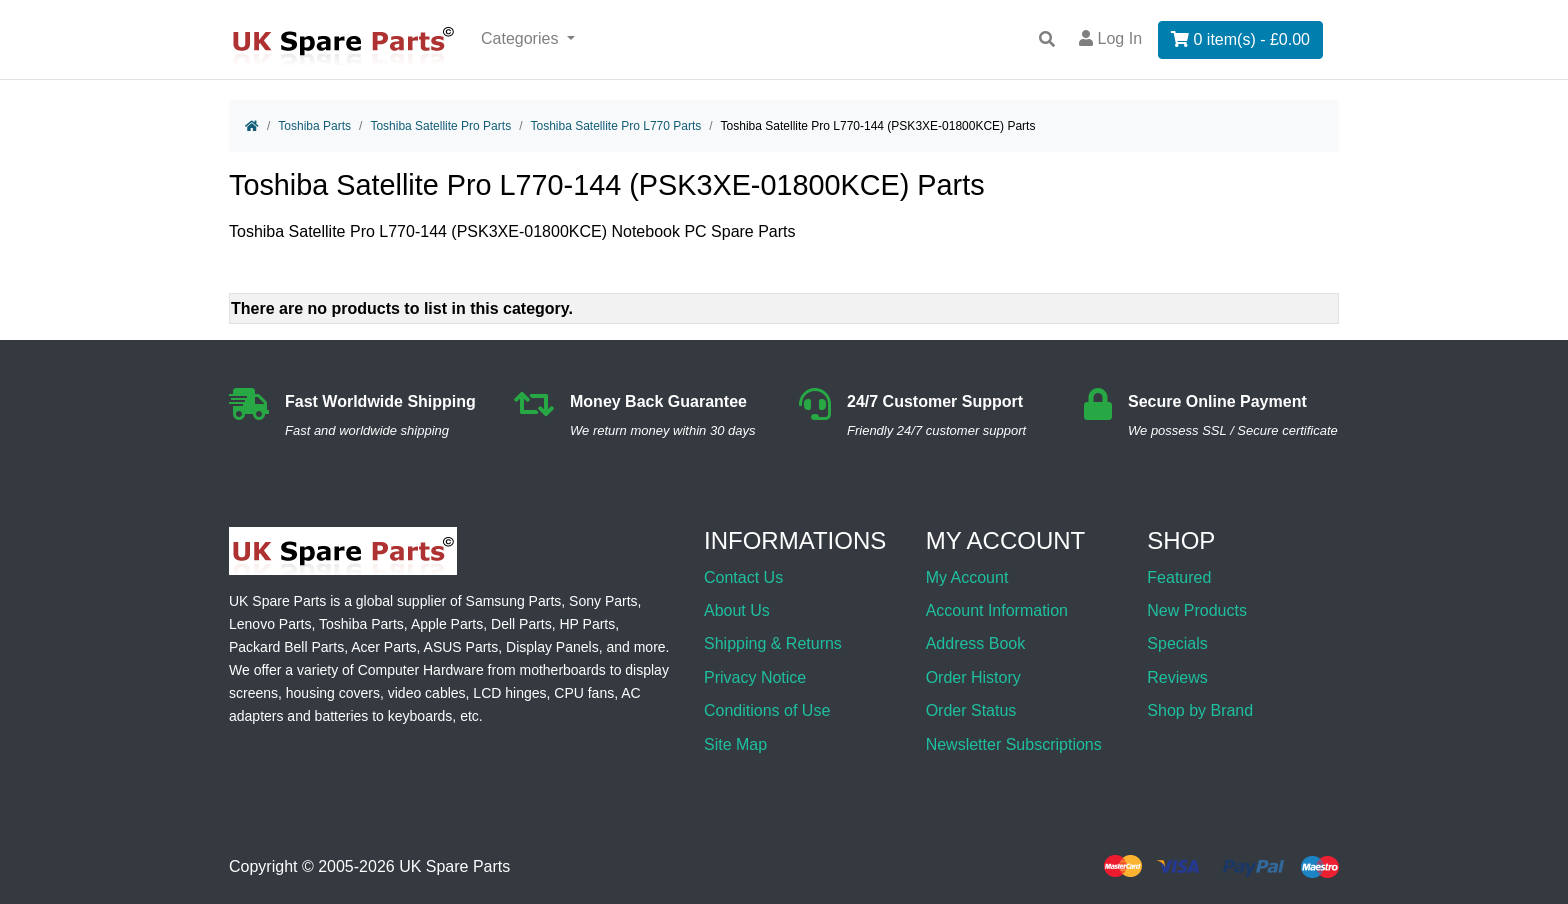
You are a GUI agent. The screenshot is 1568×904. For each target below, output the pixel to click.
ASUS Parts (461, 647)
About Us (737, 610)
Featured (1179, 577)
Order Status (971, 710)
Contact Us (743, 577)
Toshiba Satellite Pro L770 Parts (615, 126)
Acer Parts (383, 647)
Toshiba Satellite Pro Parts (440, 126)
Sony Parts (603, 601)
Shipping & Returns (773, 643)
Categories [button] (522, 38)
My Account (967, 577)
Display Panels (552, 647)
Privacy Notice (755, 677)
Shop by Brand (1200, 710)
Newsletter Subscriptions (1014, 744)
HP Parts (588, 624)
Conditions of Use (767, 710)
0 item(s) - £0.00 (1240, 39)
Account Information (997, 610)
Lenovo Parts (270, 624)
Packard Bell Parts (286, 647)
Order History (973, 677)
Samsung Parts (514, 601)
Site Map (735, 744)
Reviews (1177, 677)
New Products (1197, 610)
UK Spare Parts (454, 866)
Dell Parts (521, 624)
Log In (1110, 38)
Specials (1177, 643)
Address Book (976, 643)
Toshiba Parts (314, 126)
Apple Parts (447, 624)
